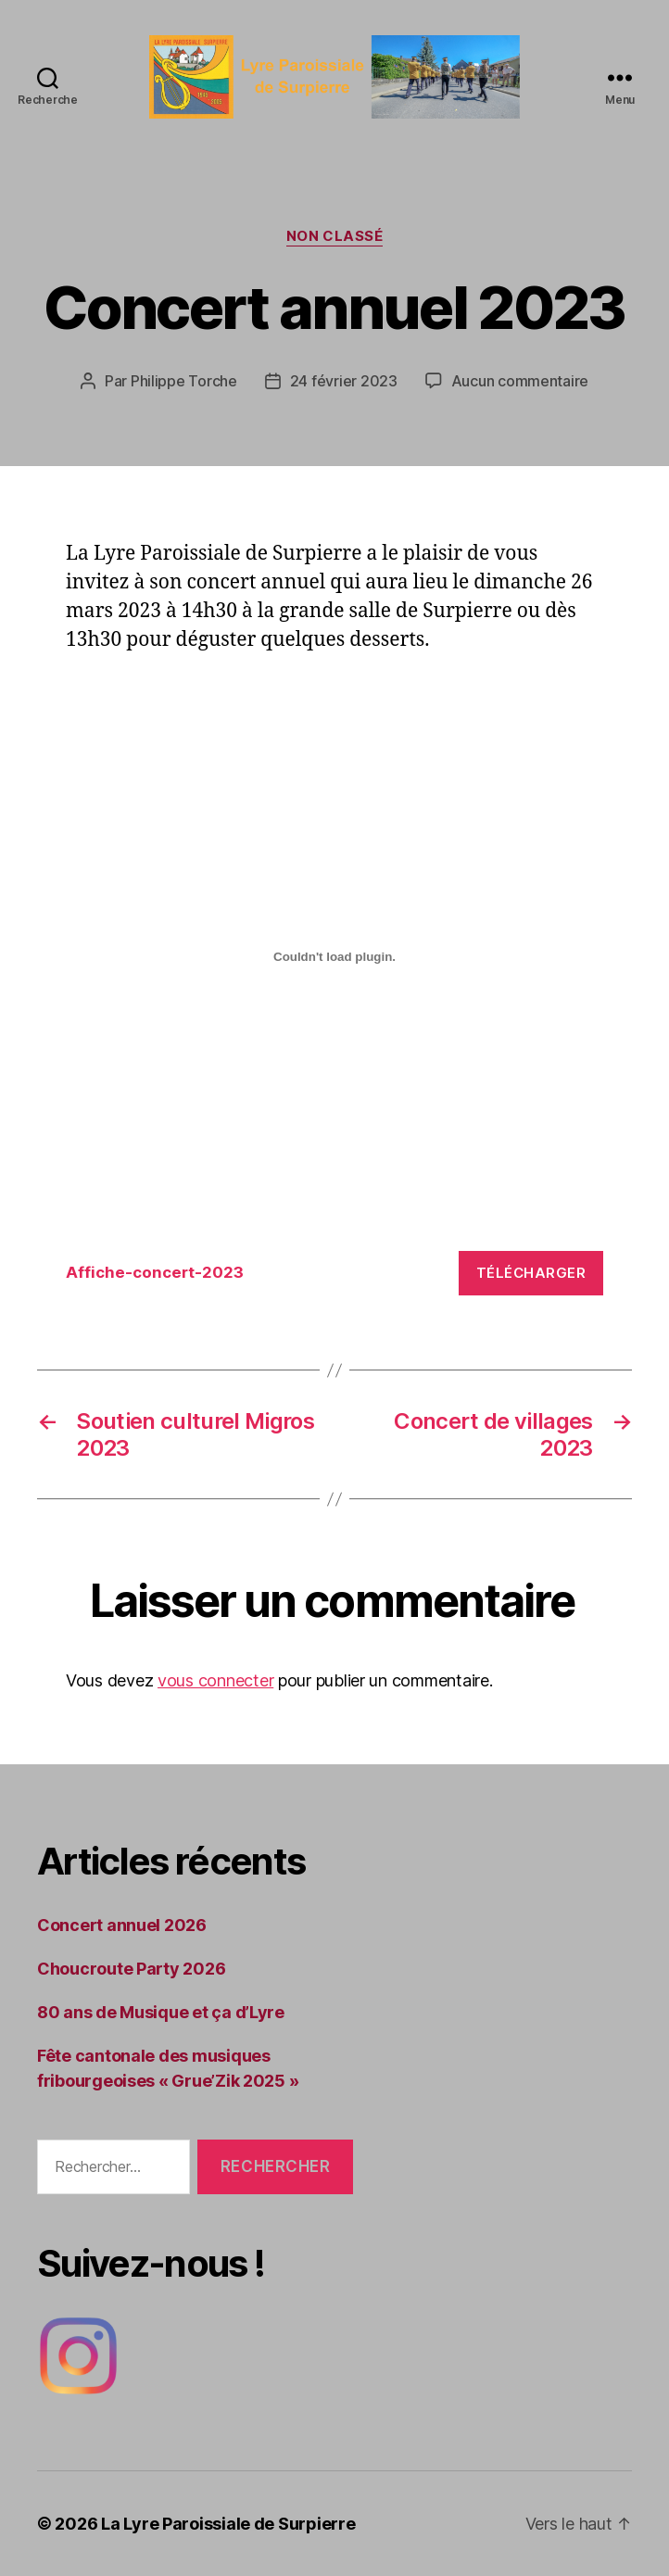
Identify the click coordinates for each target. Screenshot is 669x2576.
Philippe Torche (184, 381)
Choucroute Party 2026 (131, 1968)
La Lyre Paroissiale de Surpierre (228, 2523)
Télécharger (531, 1273)
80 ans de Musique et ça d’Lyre (160, 2012)
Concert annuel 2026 (122, 1925)
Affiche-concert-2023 (155, 1272)
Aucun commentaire (519, 381)
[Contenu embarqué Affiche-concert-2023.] (334, 957)
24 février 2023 (344, 381)
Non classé (335, 236)
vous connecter (215, 1680)
